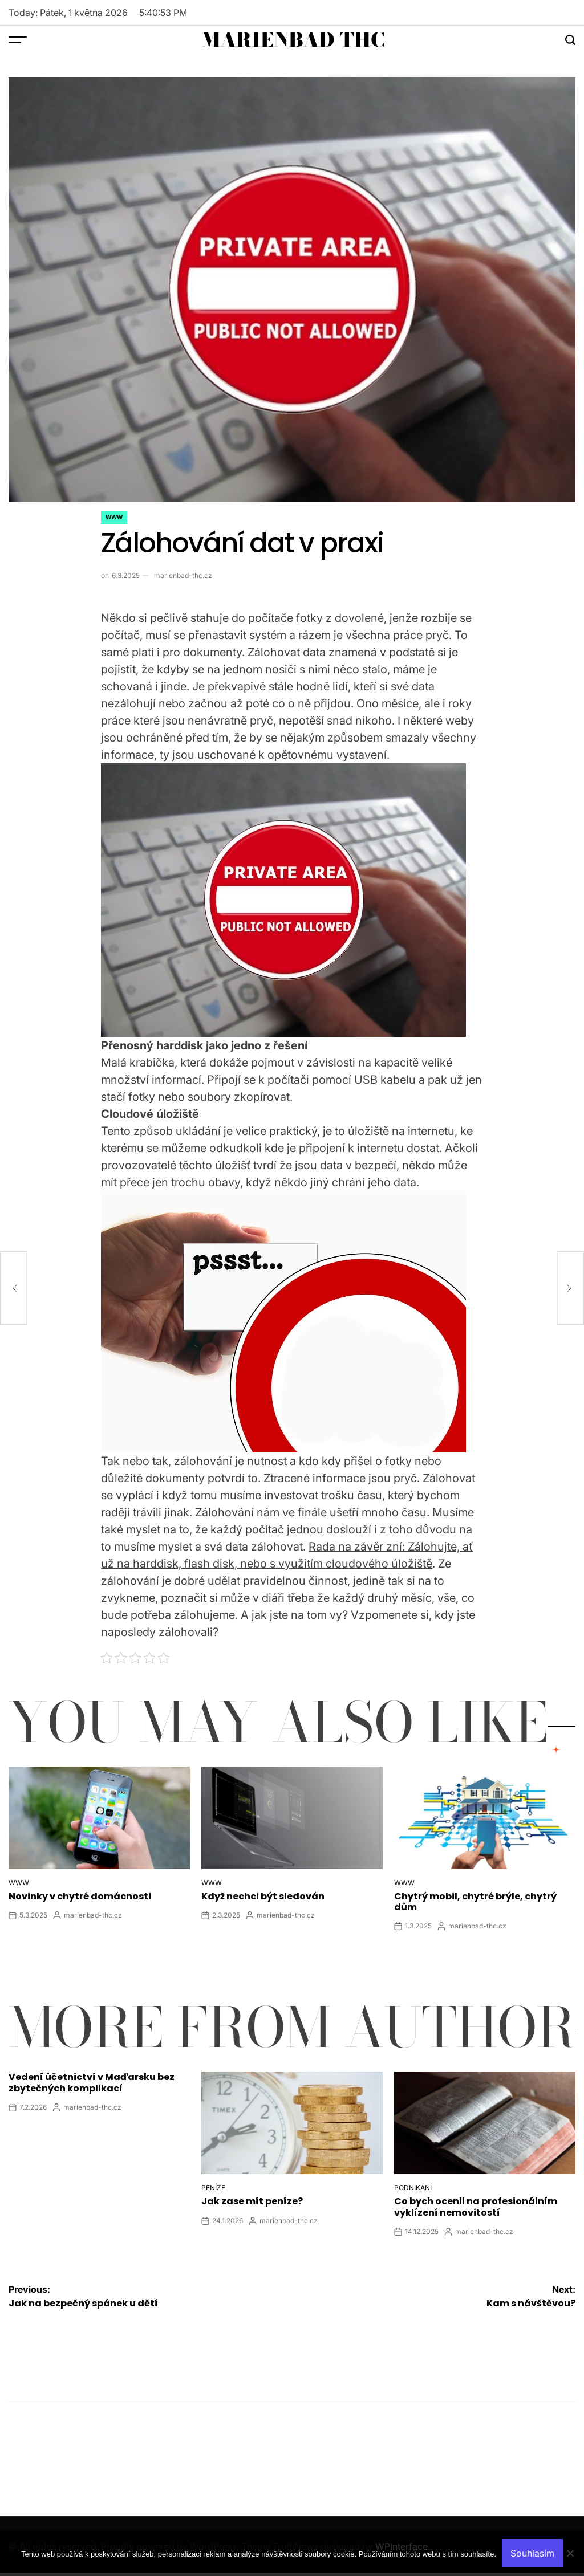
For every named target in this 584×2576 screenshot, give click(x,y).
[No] (569, 2561)
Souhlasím (532, 2553)
